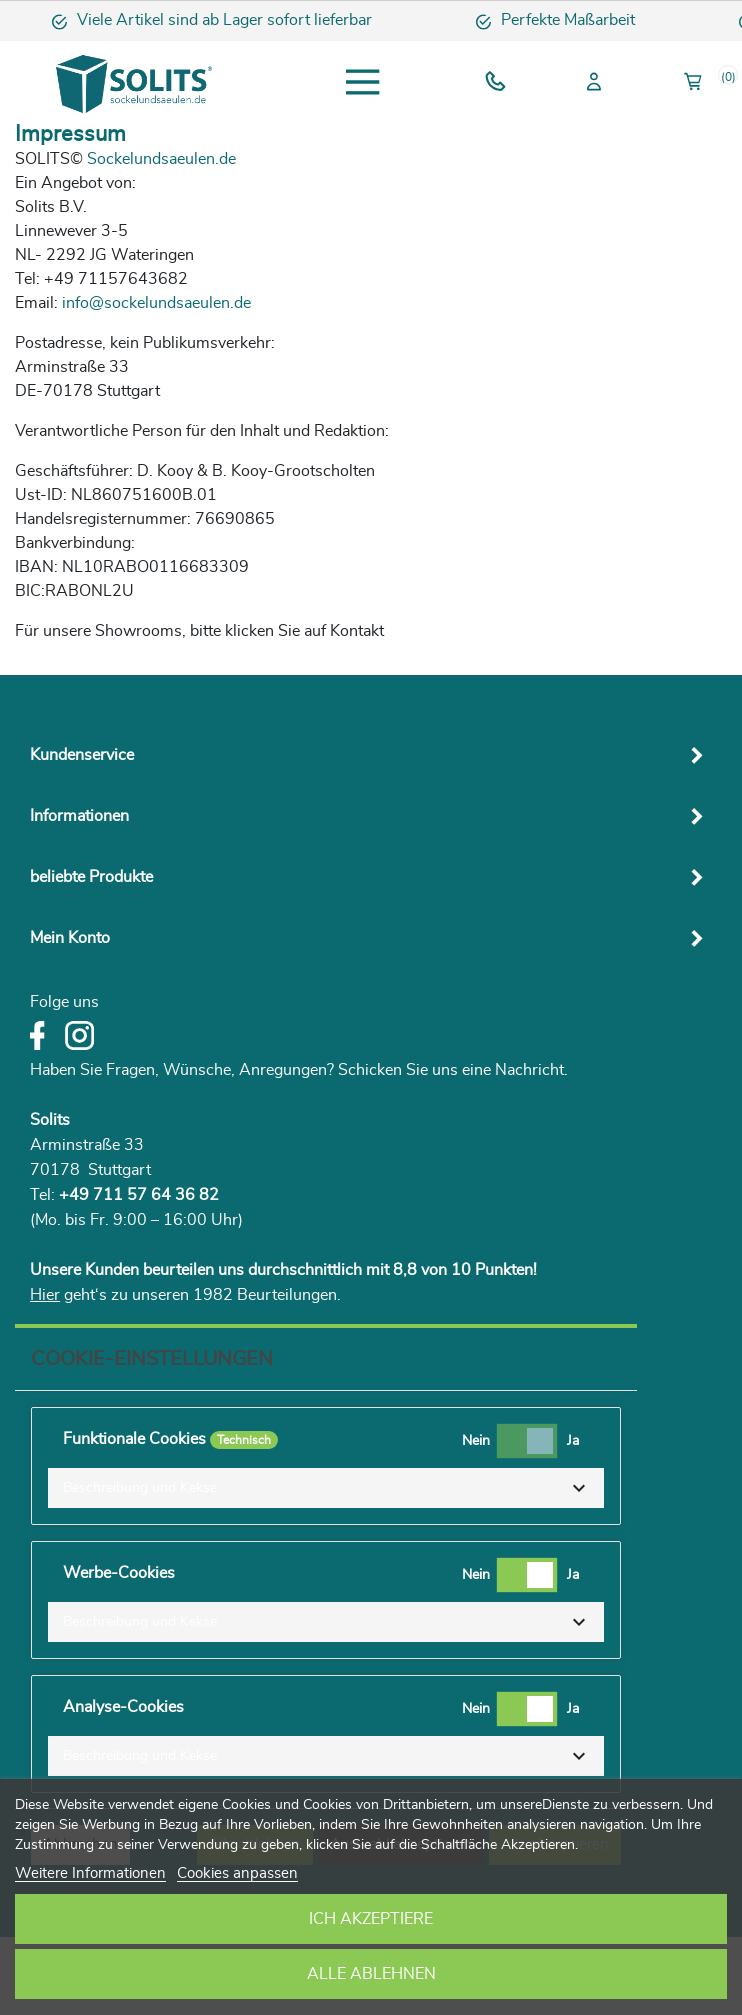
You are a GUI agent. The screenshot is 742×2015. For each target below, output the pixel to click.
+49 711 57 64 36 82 (139, 1195)
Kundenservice (82, 755)
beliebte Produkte (91, 877)
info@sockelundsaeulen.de (156, 303)
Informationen (79, 816)
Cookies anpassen (237, 1873)
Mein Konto (70, 938)
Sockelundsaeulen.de (161, 159)
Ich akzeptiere (371, 1919)
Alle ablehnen (371, 1974)
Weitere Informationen (90, 1873)
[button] (326, 1488)
